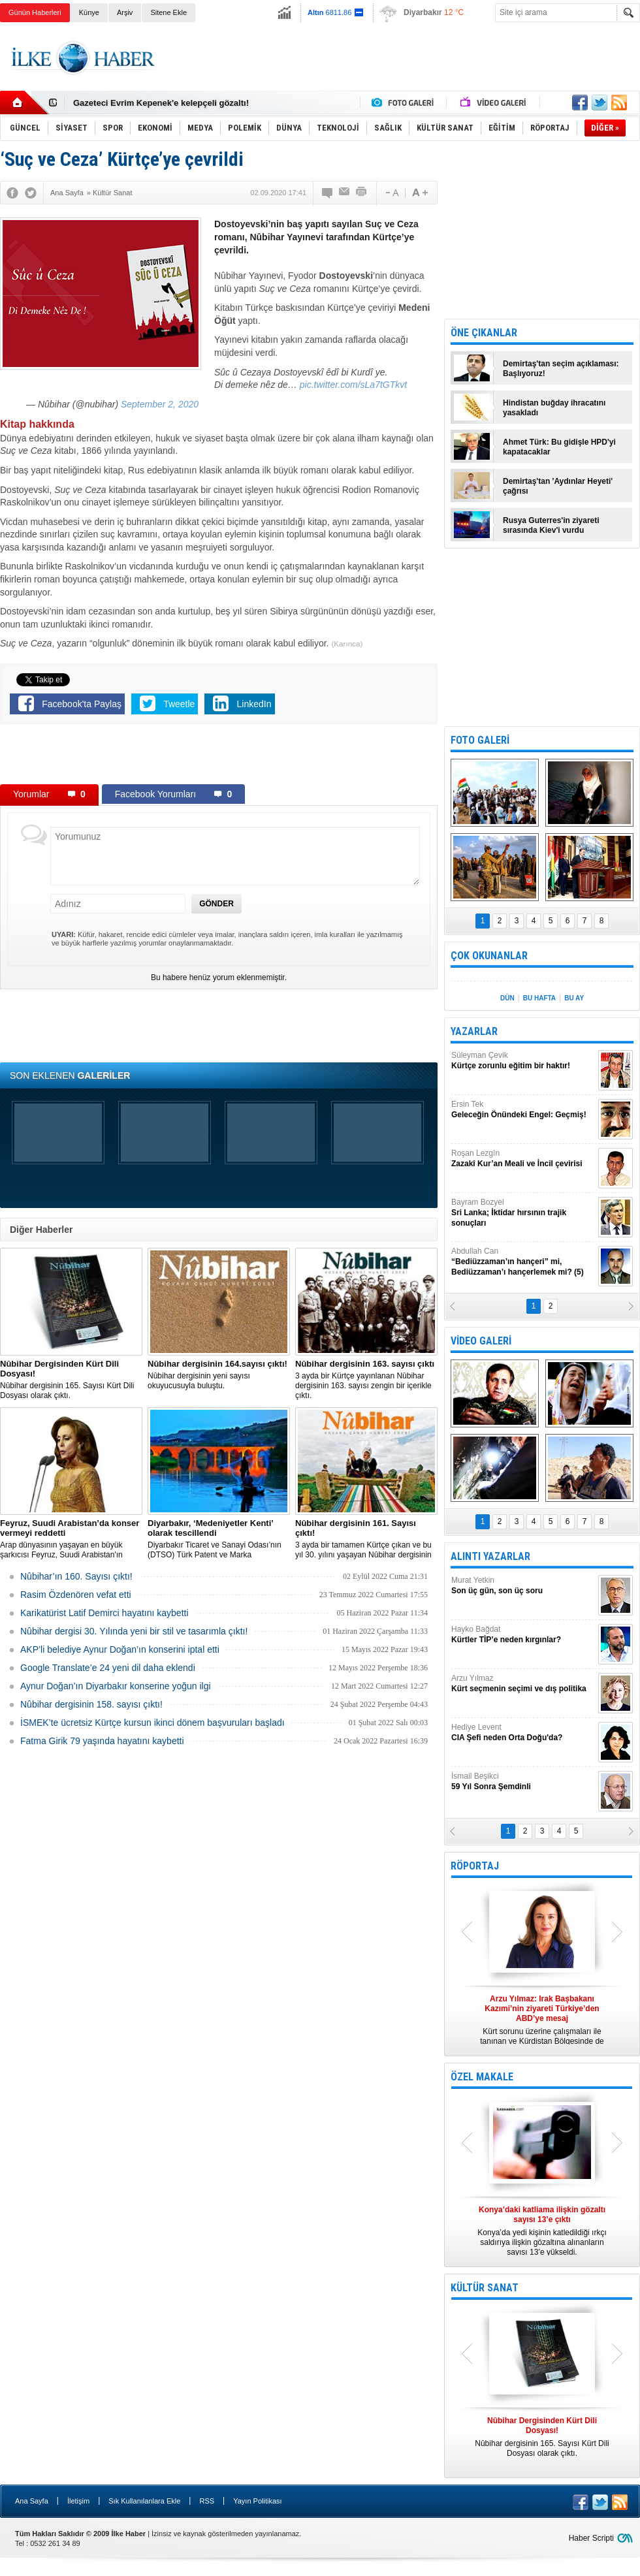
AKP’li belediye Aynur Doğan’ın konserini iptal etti (119, 1649)
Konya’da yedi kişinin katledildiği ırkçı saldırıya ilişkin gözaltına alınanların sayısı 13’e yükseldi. (542, 2231)
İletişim (78, 2501)
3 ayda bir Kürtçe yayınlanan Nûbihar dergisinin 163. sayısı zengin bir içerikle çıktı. (366, 1379)
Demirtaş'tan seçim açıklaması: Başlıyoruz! (561, 368)
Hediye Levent (523, 1733)
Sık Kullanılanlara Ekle (144, 2501)
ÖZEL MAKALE (482, 2077)
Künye (89, 12)
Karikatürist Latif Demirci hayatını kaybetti (104, 1613)
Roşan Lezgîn (523, 1159)
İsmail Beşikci (523, 1782)
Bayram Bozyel (523, 1213)
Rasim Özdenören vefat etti (75, 1594)
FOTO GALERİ (480, 740)
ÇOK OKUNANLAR (489, 955)
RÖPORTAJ (475, 1866)
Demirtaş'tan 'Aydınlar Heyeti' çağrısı (558, 486)
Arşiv (125, 12)
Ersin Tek (523, 1110)
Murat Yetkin (523, 1586)
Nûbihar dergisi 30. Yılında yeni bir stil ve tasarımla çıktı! (134, 1631)
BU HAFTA (539, 998)
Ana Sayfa (31, 2501)
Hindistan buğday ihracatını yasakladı (554, 407)
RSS (206, 2501)
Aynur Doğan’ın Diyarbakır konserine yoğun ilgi (115, 1686)
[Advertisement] (219, 756)
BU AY (574, 998)
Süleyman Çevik (523, 1061)
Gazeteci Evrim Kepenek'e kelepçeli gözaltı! (161, 103)
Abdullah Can (523, 1262)
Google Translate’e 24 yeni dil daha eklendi (107, 1667)
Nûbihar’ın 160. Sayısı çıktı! (76, 1576)
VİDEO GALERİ (481, 1341)
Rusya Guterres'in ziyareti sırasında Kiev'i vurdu (551, 525)
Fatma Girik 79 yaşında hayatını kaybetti (102, 1741)
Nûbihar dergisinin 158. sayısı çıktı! (91, 1704)
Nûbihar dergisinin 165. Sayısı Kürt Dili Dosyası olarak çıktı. (71, 1379)
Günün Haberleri (34, 12)
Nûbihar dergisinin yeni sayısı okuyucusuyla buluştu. (219, 1374)
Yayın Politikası (257, 2501)
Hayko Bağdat (523, 1635)
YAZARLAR (474, 1031)
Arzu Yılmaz (523, 1684)
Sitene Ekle (168, 12)
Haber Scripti (591, 2538)
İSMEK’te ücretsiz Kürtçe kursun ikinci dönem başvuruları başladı (152, 1722)
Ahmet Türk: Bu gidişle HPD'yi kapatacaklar (559, 446)
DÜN (507, 998)
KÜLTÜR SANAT (485, 2288)
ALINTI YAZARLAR (490, 1556)
